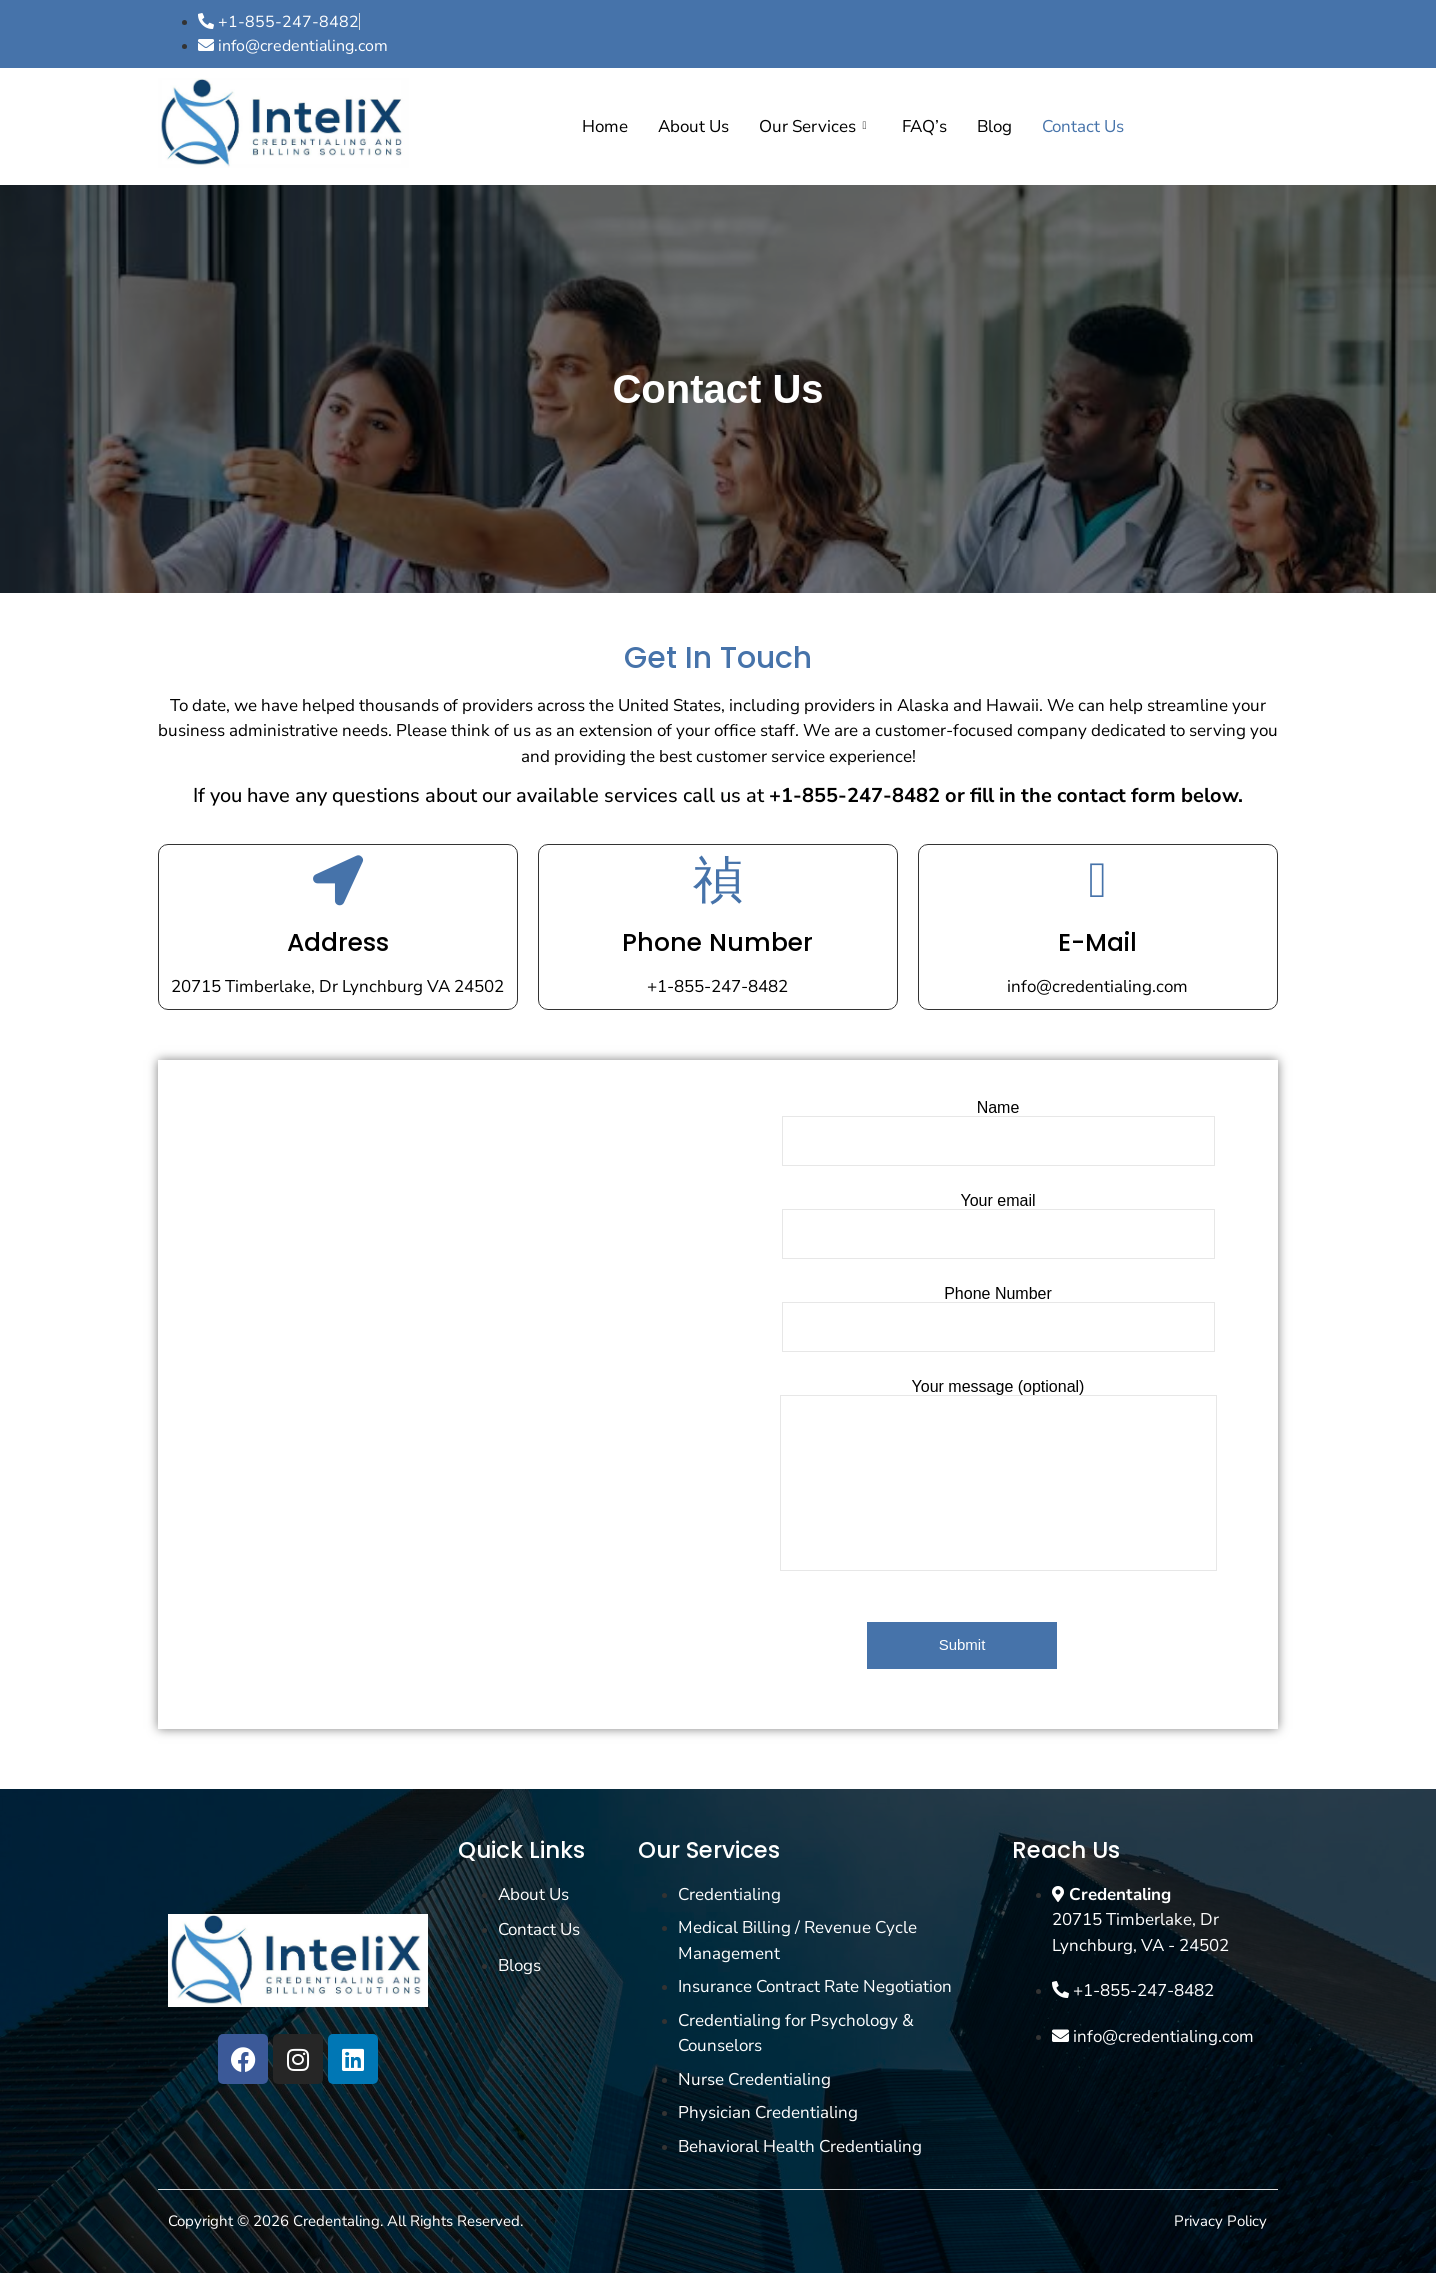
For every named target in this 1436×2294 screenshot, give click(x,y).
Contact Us (1083, 126)
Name (998, 1133)
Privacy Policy (1220, 2221)
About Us (693, 126)
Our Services (812, 126)
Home (605, 126)
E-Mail (1097, 942)
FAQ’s (924, 126)
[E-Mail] (1098, 880)
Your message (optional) (998, 1475)
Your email (998, 1226)
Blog (994, 126)
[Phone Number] (718, 880)
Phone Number (717, 942)
